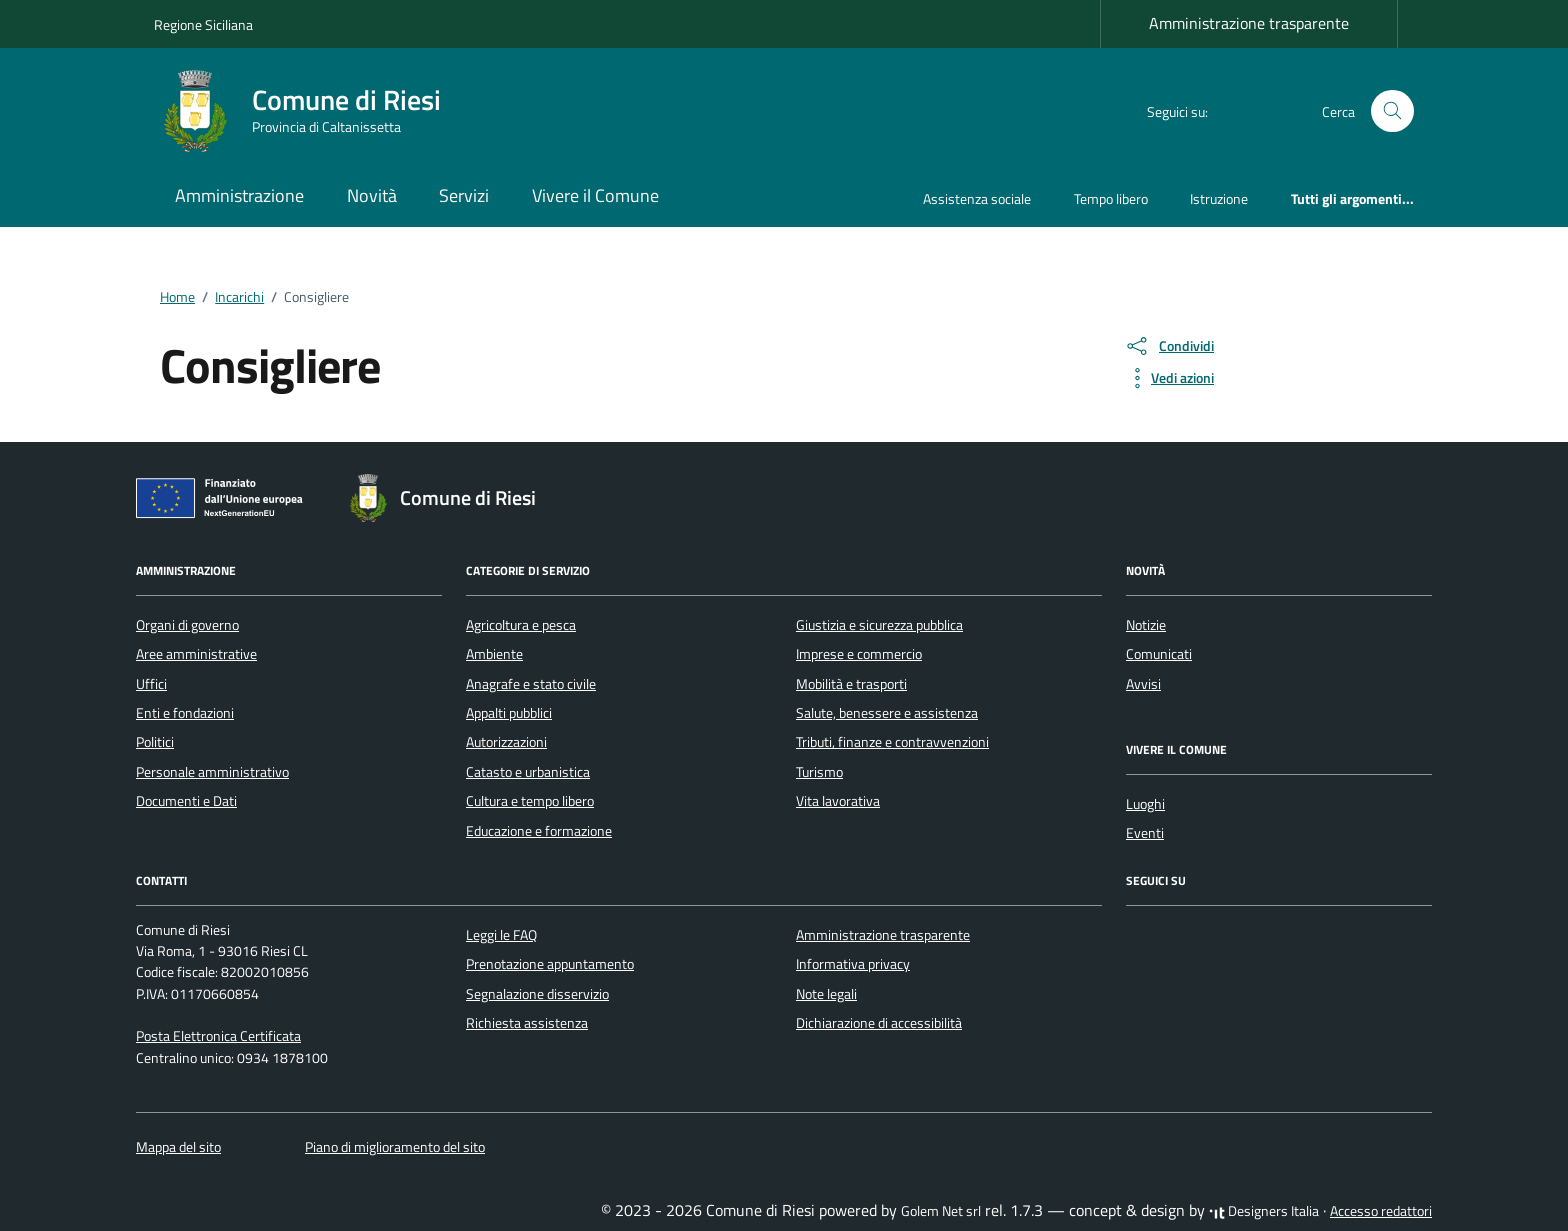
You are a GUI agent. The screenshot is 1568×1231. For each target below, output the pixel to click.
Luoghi (1145, 804)
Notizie (1146, 625)
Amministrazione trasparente (1249, 23)
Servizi (464, 195)
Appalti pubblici (509, 713)
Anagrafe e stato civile (531, 684)
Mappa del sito (178, 1147)
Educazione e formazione (539, 831)
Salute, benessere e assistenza (887, 713)
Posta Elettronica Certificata (218, 1036)
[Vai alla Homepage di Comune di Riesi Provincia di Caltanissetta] (309, 111)
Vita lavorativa (838, 801)
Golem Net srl (941, 1211)
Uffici (151, 684)
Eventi (1145, 833)
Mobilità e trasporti (851, 684)
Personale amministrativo (212, 772)
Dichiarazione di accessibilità (879, 1023)
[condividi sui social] (1169, 346)
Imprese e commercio (859, 654)
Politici (155, 742)
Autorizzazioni (506, 742)
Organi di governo (187, 625)
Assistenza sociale (977, 198)
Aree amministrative (196, 654)
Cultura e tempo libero (530, 801)
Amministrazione (239, 195)
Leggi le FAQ (501, 935)
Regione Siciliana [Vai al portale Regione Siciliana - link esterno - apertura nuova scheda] (203, 24)
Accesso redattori (1381, 1211)
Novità (372, 195)
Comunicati (1159, 654)
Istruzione (1219, 198)
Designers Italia (1264, 1211)
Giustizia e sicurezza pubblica (879, 625)
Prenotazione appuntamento (550, 964)
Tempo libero (1111, 198)
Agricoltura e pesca (521, 625)
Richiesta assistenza (527, 1023)
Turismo (819, 772)
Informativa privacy (853, 964)
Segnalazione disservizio (537, 994)
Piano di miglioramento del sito (395, 1147)
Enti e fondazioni (185, 713)
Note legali (826, 994)
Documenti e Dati (186, 801)
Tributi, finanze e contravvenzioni (892, 742)
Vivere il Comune (595, 195)
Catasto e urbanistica (528, 772)
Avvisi (1143, 684)
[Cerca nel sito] (1392, 111)
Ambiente (494, 654)
